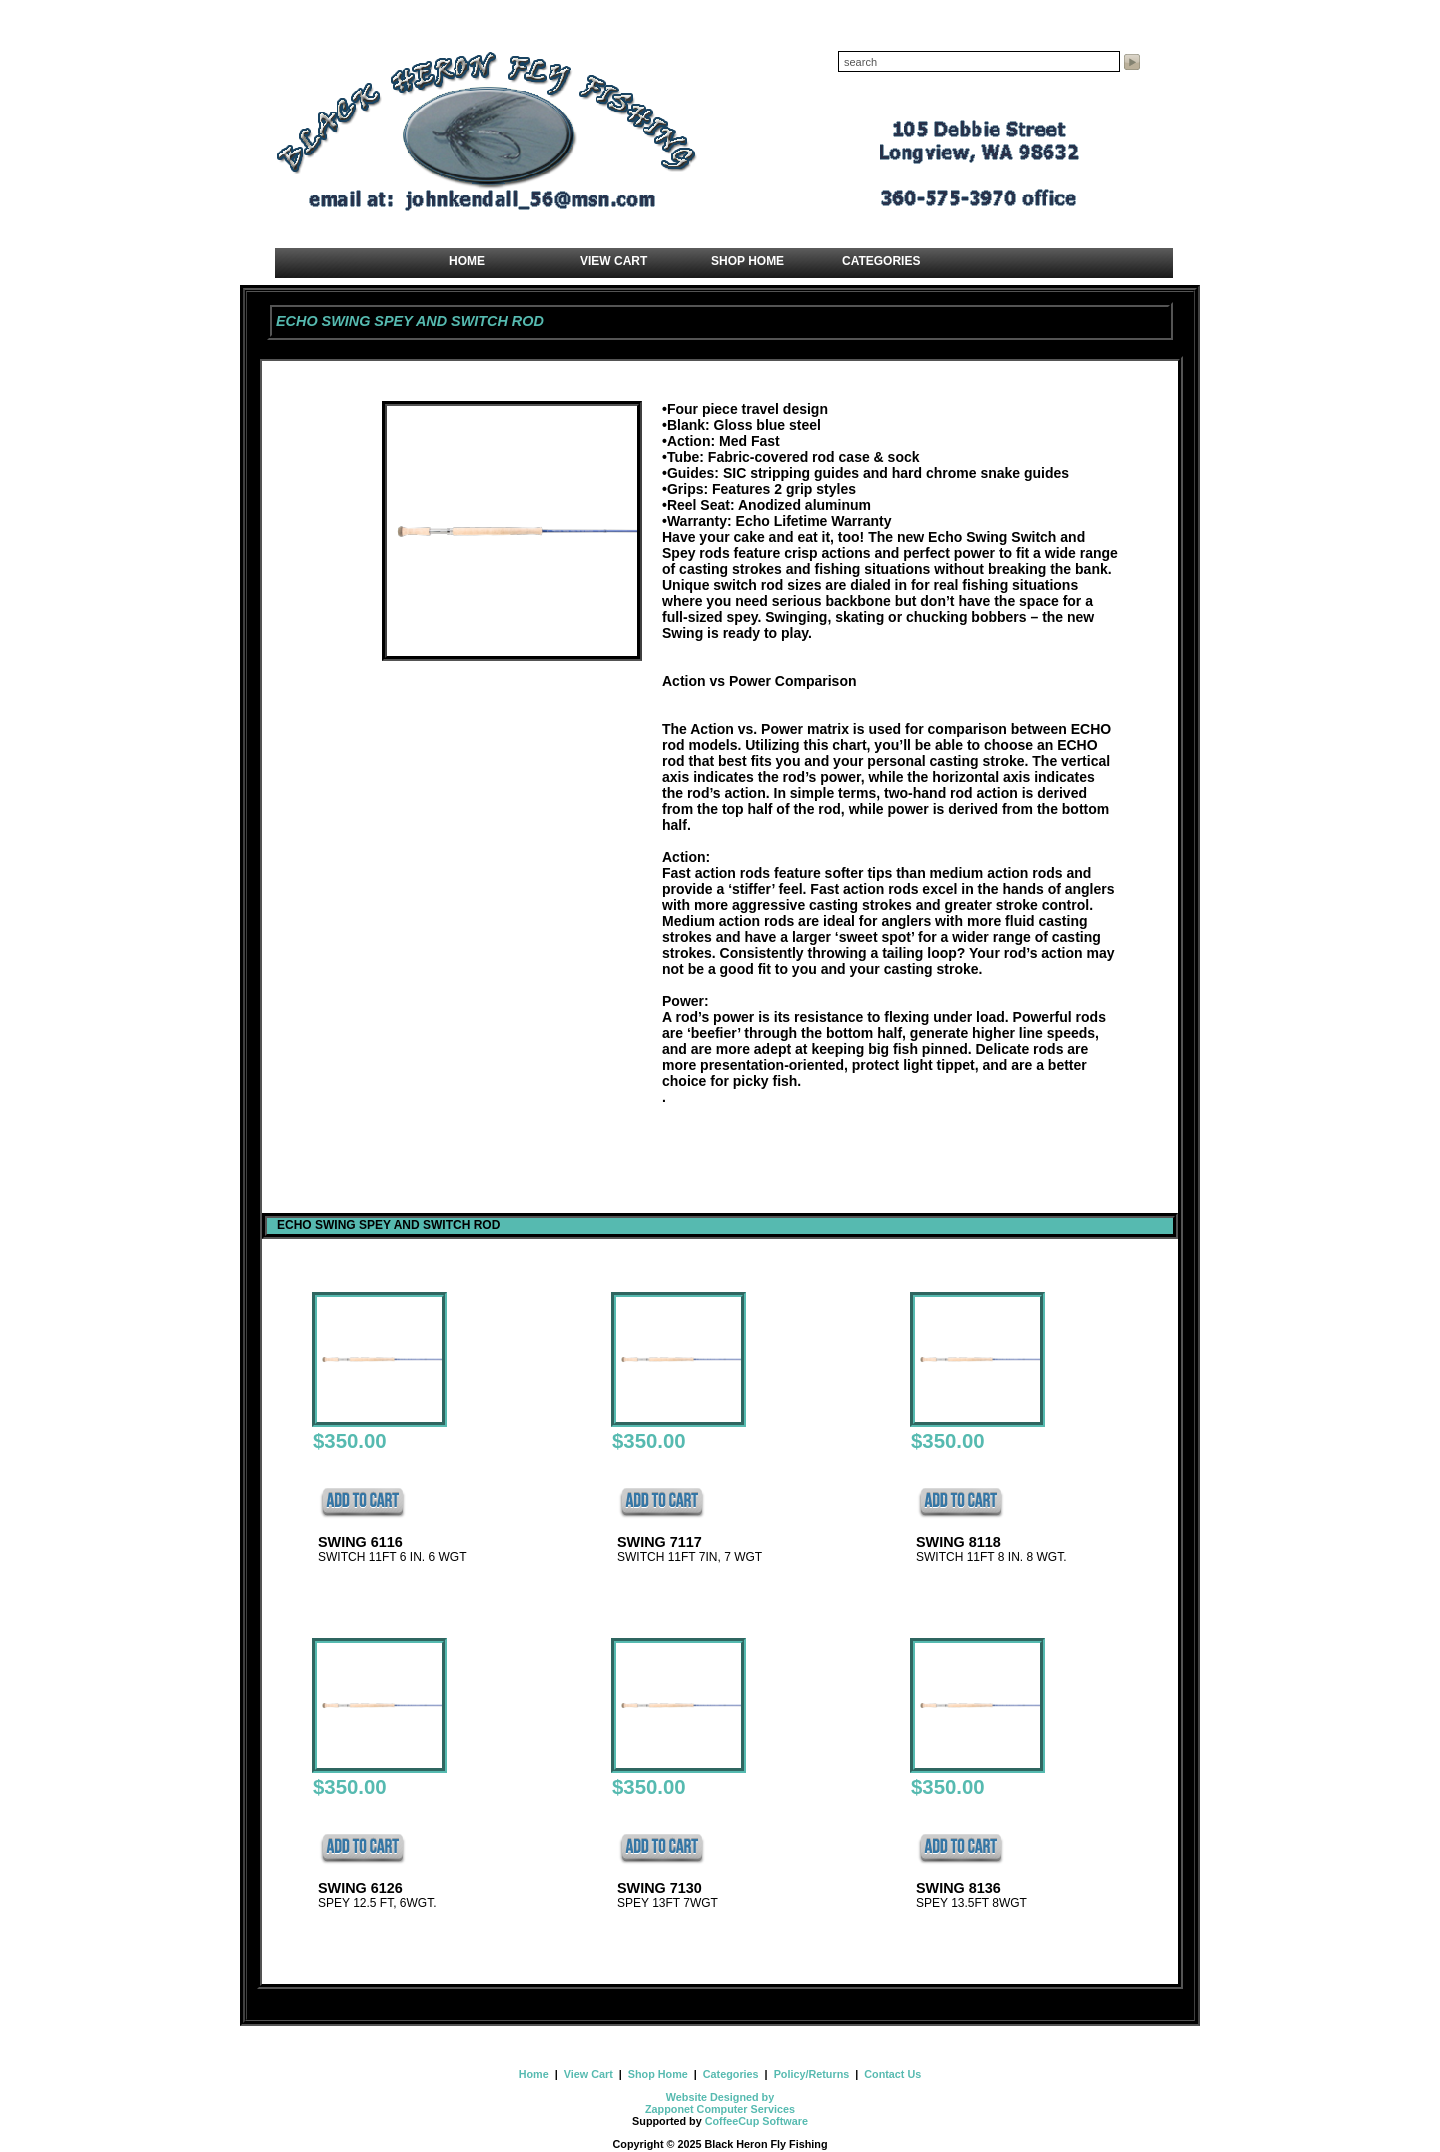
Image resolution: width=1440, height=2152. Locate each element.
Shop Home (658, 2074)
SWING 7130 (659, 1888)
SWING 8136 (958, 1888)
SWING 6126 (360, 1888)
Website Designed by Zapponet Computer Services (720, 2103)
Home (535, 2074)
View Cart (588, 2074)
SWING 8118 (958, 1542)
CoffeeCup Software (756, 2121)
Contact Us (891, 2074)
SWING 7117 (659, 1542)
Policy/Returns (812, 2074)
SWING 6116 (360, 1542)
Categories (731, 2074)
